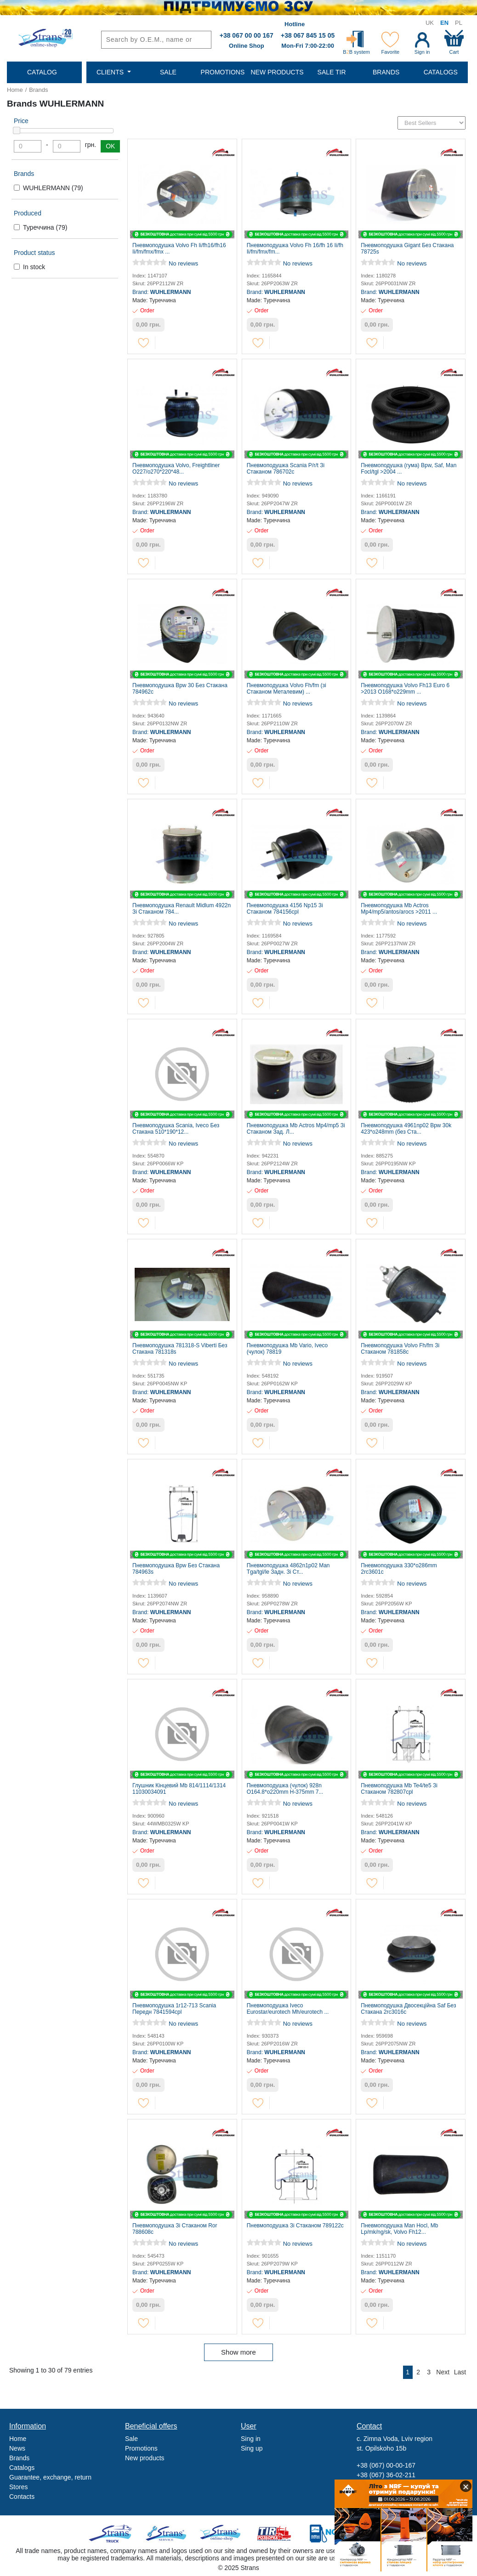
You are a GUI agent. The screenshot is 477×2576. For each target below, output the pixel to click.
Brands (38, 89)
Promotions (141, 2448)
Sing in (251, 2438)
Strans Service (167, 2533)
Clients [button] (111, 72)
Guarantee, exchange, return (50, 2477)
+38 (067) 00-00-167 (386, 2465)
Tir (274, 2533)
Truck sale (113, 2533)
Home (15, 89)
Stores (18, 2487)
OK (110, 146)
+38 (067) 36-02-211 (386, 2475)
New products (145, 2458)
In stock (34, 267)
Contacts (21, 2496)
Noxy (328, 2533)
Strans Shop (220, 2533)
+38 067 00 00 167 (246, 35)
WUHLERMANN (53, 188)
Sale (131, 2438)
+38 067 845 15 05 (308, 35)
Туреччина (45, 227)
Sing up (251, 2448)
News (17, 2448)
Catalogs (21, 2467)
